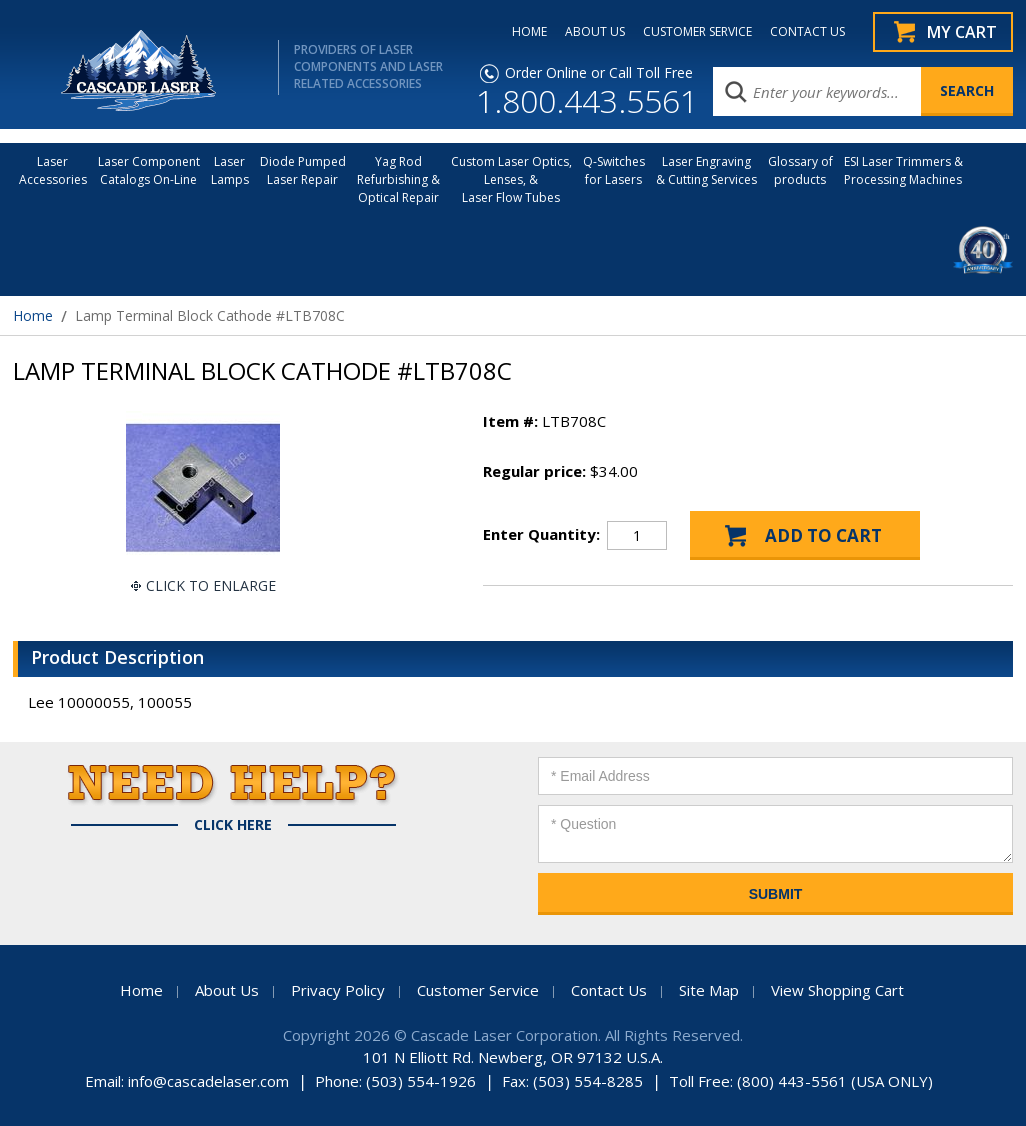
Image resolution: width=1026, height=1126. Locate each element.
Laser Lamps (230, 170)
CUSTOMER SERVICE (697, 32)
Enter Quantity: (541, 534)
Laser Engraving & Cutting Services (706, 170)
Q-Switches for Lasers (614, 170)
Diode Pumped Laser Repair (303, 170)
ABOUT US (595, 32)
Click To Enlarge (211, 585)
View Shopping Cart (837, 990)
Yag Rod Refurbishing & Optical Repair (398, 179)
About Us (227, 990)
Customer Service (478, 990)
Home (33, 315)
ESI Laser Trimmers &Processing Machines (903, 170)
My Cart (962, 32)
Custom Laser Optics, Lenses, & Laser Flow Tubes (511, 179)
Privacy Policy (338, 990)
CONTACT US (807, 32)
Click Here (233, 825)
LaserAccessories (53, 170)
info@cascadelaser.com (208, 1081)
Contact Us (609, 990)
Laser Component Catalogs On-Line (149, 170)
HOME (529, 32)
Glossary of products (800, 170)
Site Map (709, 990)
